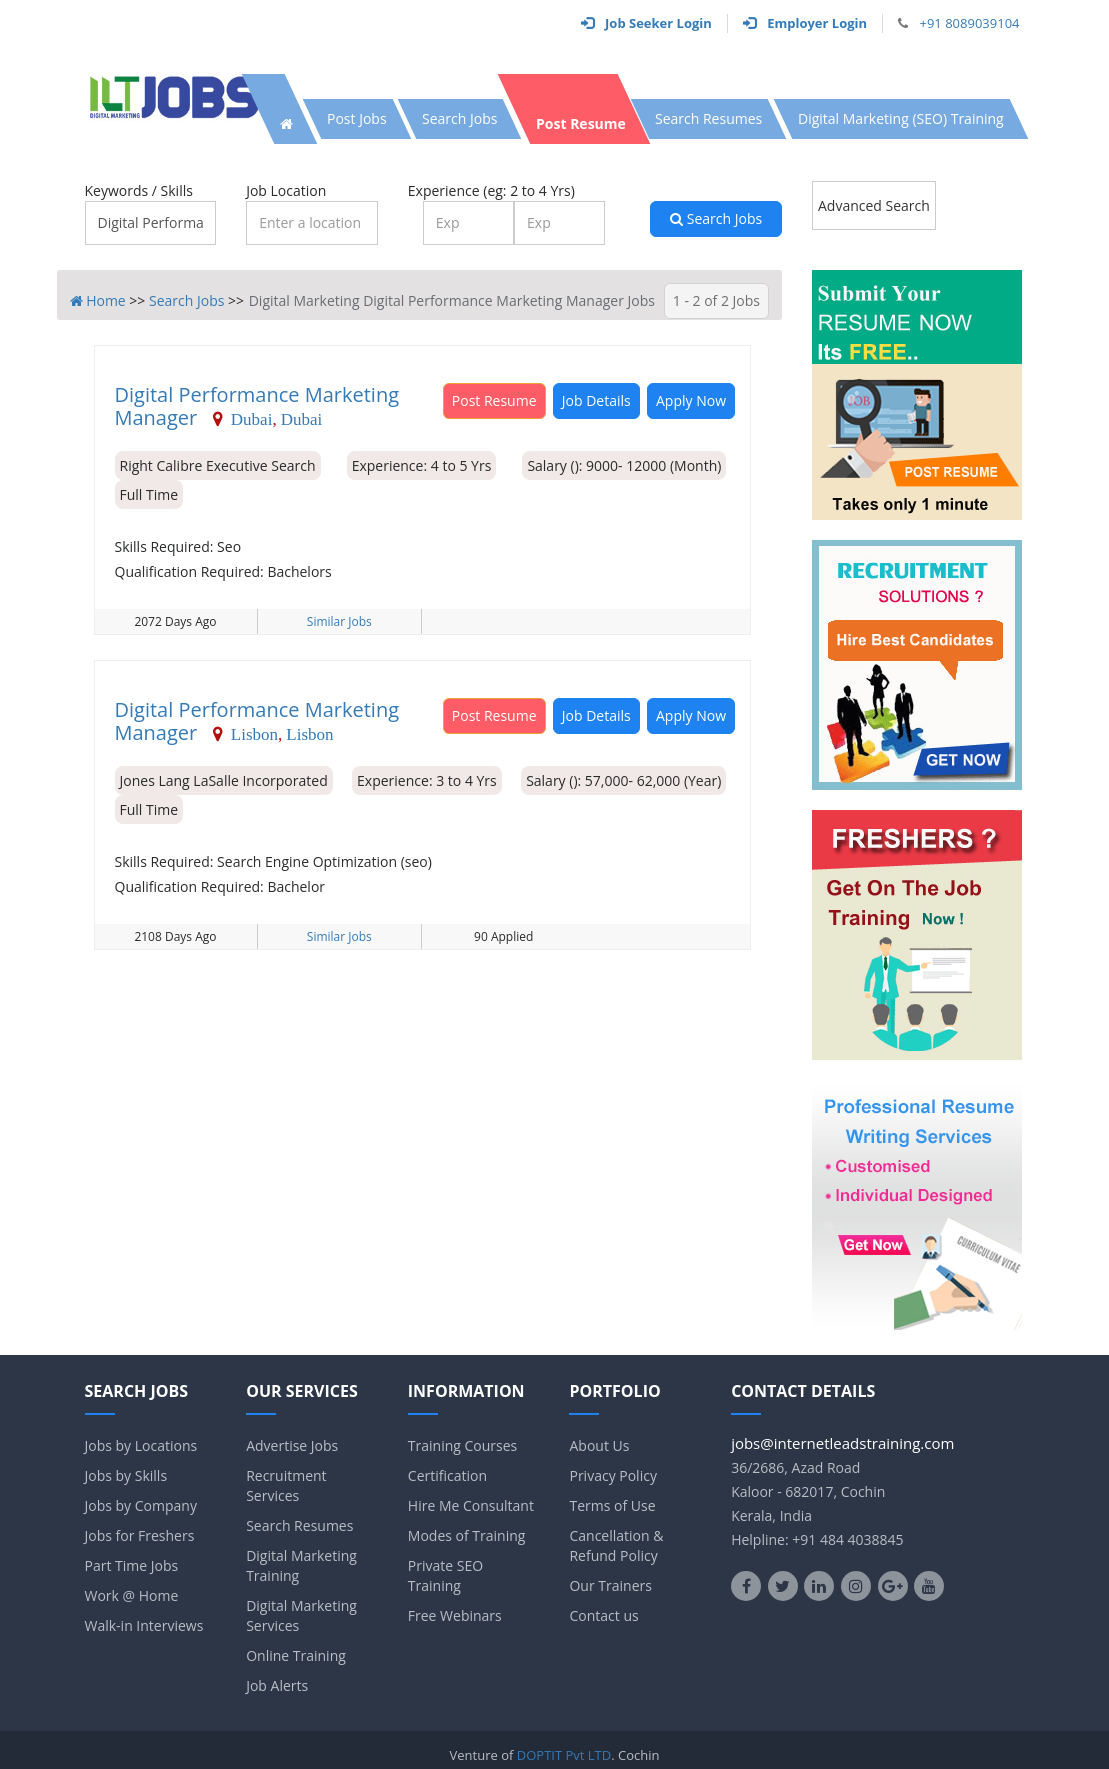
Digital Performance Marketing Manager (257, 406)
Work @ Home (132, 1595)
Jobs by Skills (126, 1475)
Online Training (296, 1655)
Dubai (252, 418)
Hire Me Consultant (471, 1505)
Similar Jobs (339, 621)
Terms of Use (612, 1505)
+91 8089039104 (969, 23)
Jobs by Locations (141, 1445)
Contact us (603, 1615)
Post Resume (494, 400)
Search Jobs (716, 218)
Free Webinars (455, 1615)
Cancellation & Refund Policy (616, 1545)
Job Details (596, 400)
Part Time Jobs (132, 1565)
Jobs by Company (141, 1505)
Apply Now (691, 400)
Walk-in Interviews (144, 1625)
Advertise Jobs (292, 1445)
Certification (447, 1475)
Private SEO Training (445, 1575)
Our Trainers (610, 1585)
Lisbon (254, 733)
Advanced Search (874, 205)
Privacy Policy (612, 1475)
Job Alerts (277, 1685)
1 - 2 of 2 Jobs (716, 300)
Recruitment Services (286, 1485)
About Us (599, 1445)
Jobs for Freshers (140, 1535)
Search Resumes (299, 1525)
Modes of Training (467, 1535)
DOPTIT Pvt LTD (564, 1755)
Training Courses (462, 1445)
